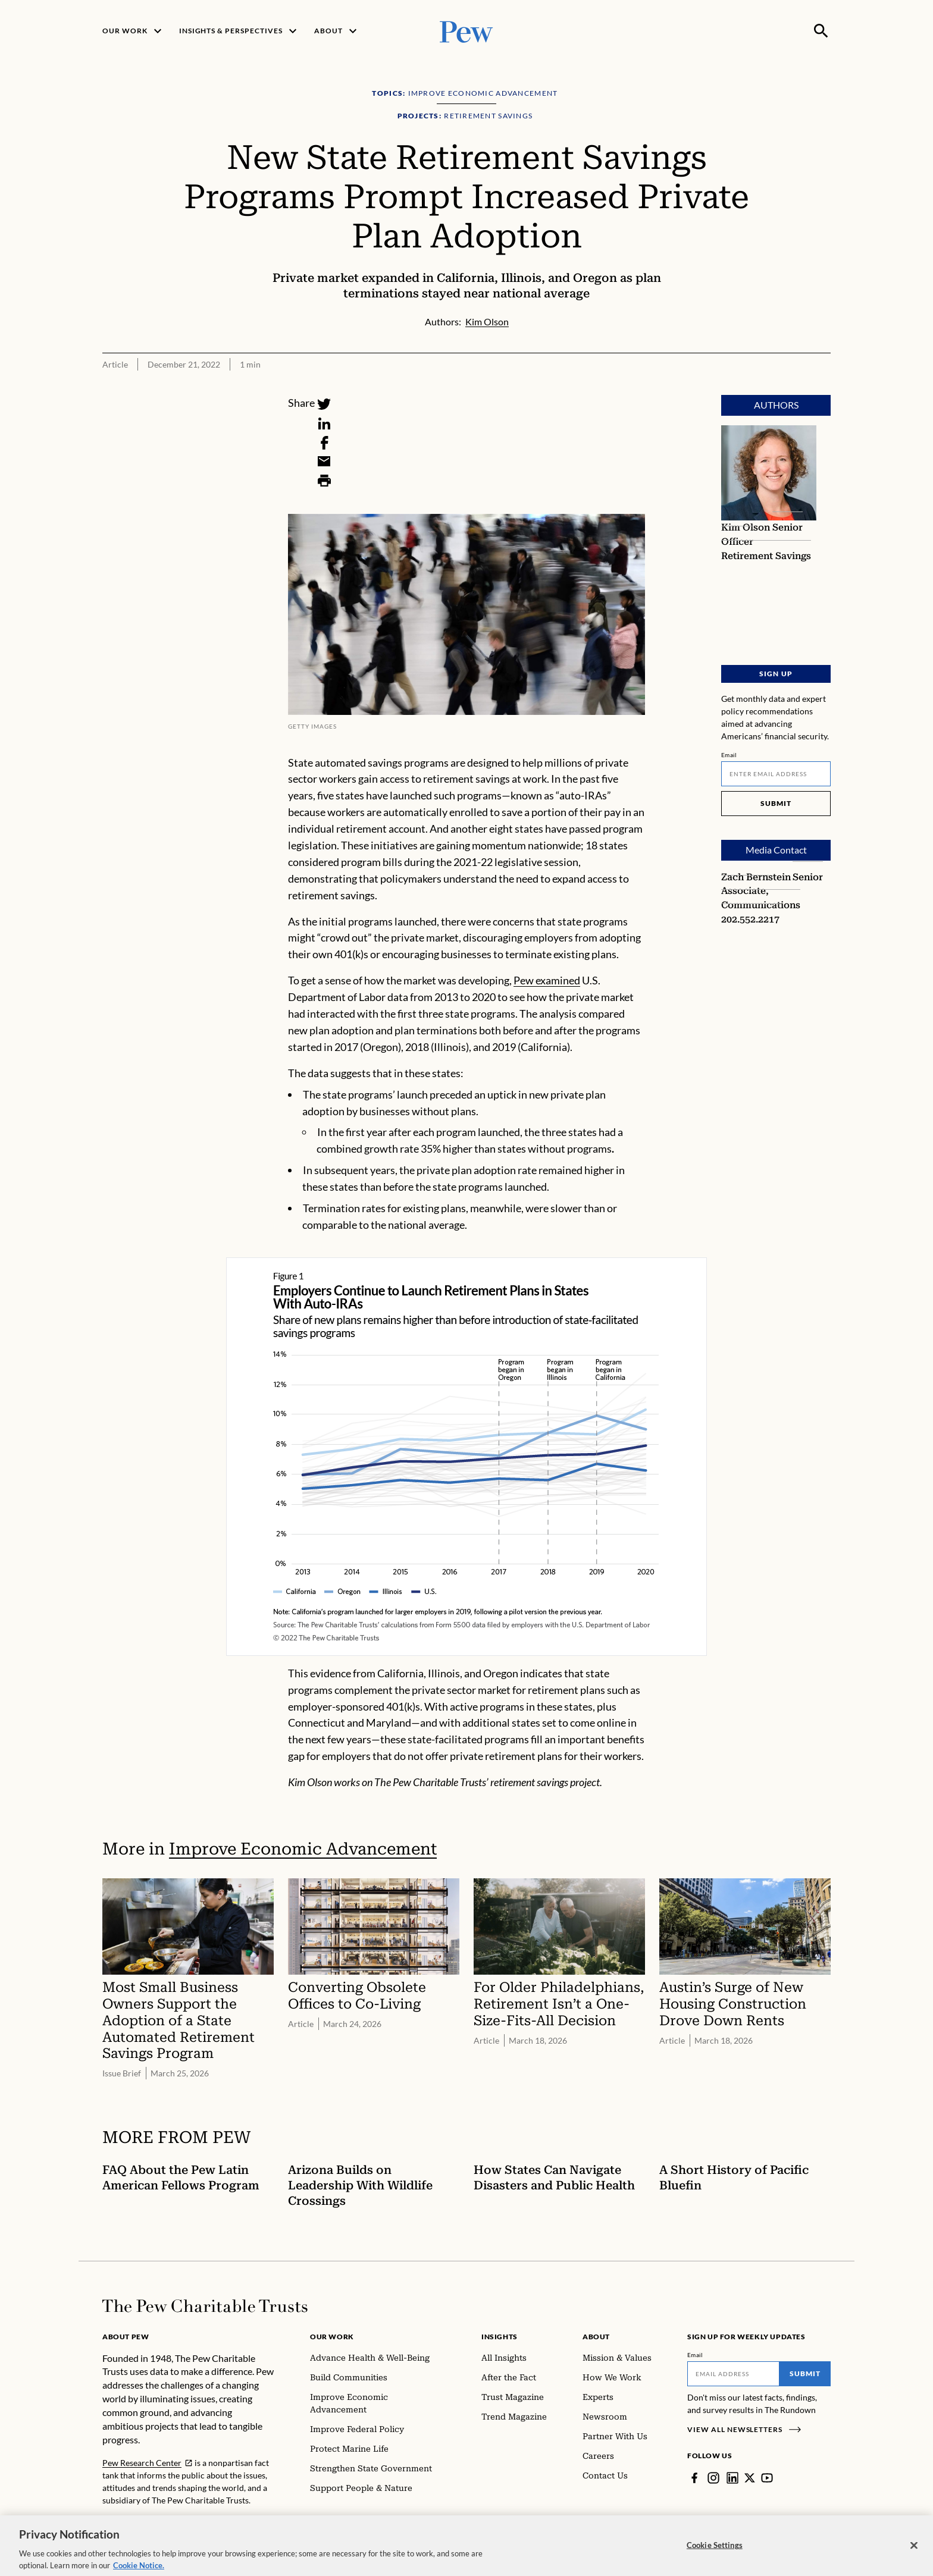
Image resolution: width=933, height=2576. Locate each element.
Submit (775, 803)
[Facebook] (324, 442)
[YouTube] (767, 2478)
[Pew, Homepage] (466, 30)
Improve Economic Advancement (303, 1849)
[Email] (324, 461)
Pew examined (547, 980)
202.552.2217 (750, 919)
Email (729, 755)
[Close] (914, 2555)
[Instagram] (713, 2478)
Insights (499, 2336)
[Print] (324, 480)
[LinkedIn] (324, 423)
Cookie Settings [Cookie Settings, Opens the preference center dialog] (715, 2554)
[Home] (205, 2306)
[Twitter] (324, 404)
